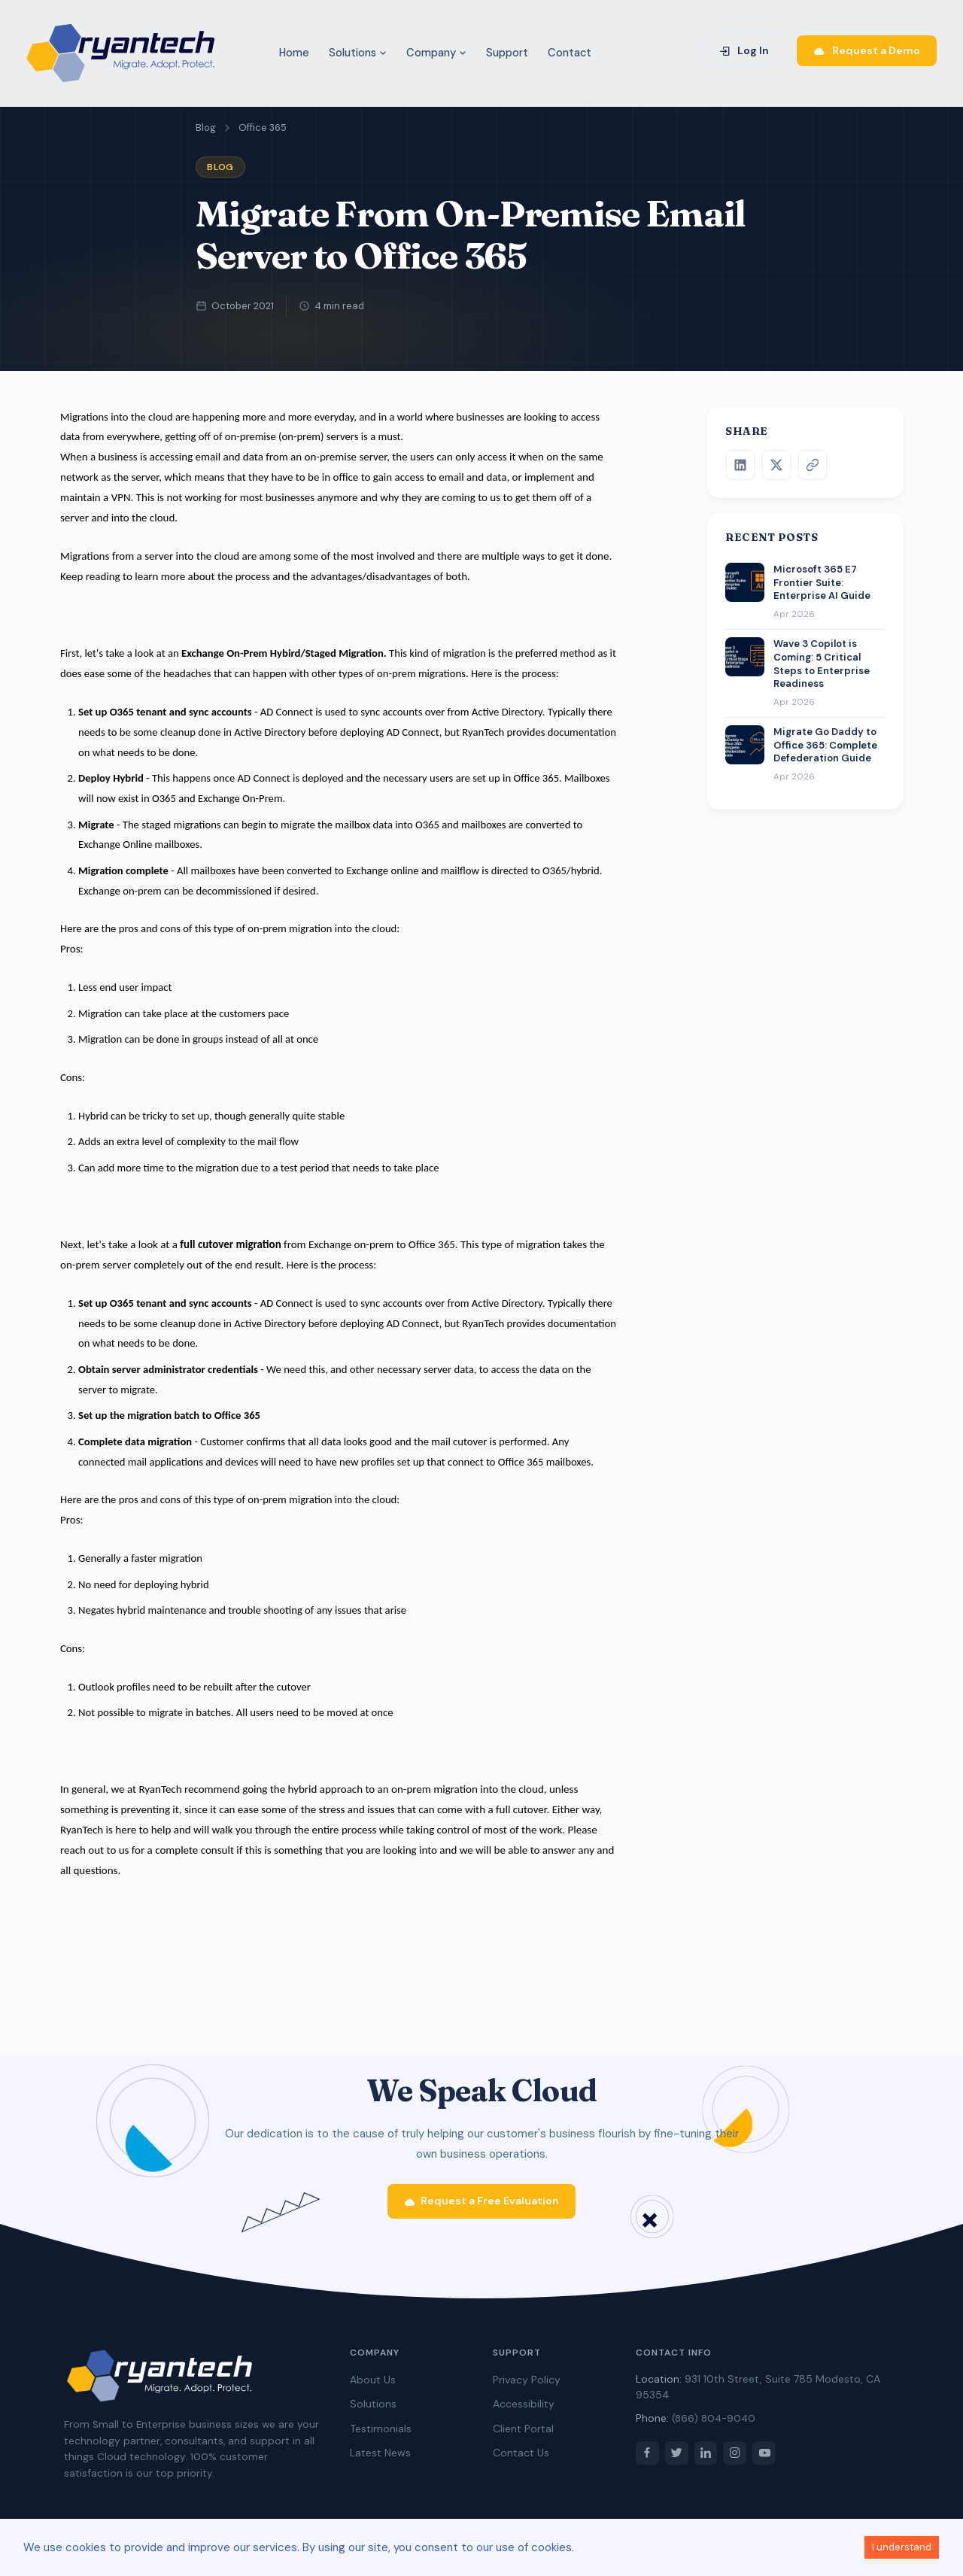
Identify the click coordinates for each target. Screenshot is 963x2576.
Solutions (358, 52)
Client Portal (523, 2434)
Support (507, 52)
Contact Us (521, 2459)
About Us (373, 2385)
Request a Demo (866, 50)
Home (294, 52)
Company (436, 52)
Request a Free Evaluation (482, 2206)
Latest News (380, 2459)
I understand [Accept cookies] (901, 2547)
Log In (743, 50)
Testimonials (381, 2434)
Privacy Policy (526, 2385)
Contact (569, 52)
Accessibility (523, 2410)
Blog (206, 127)
